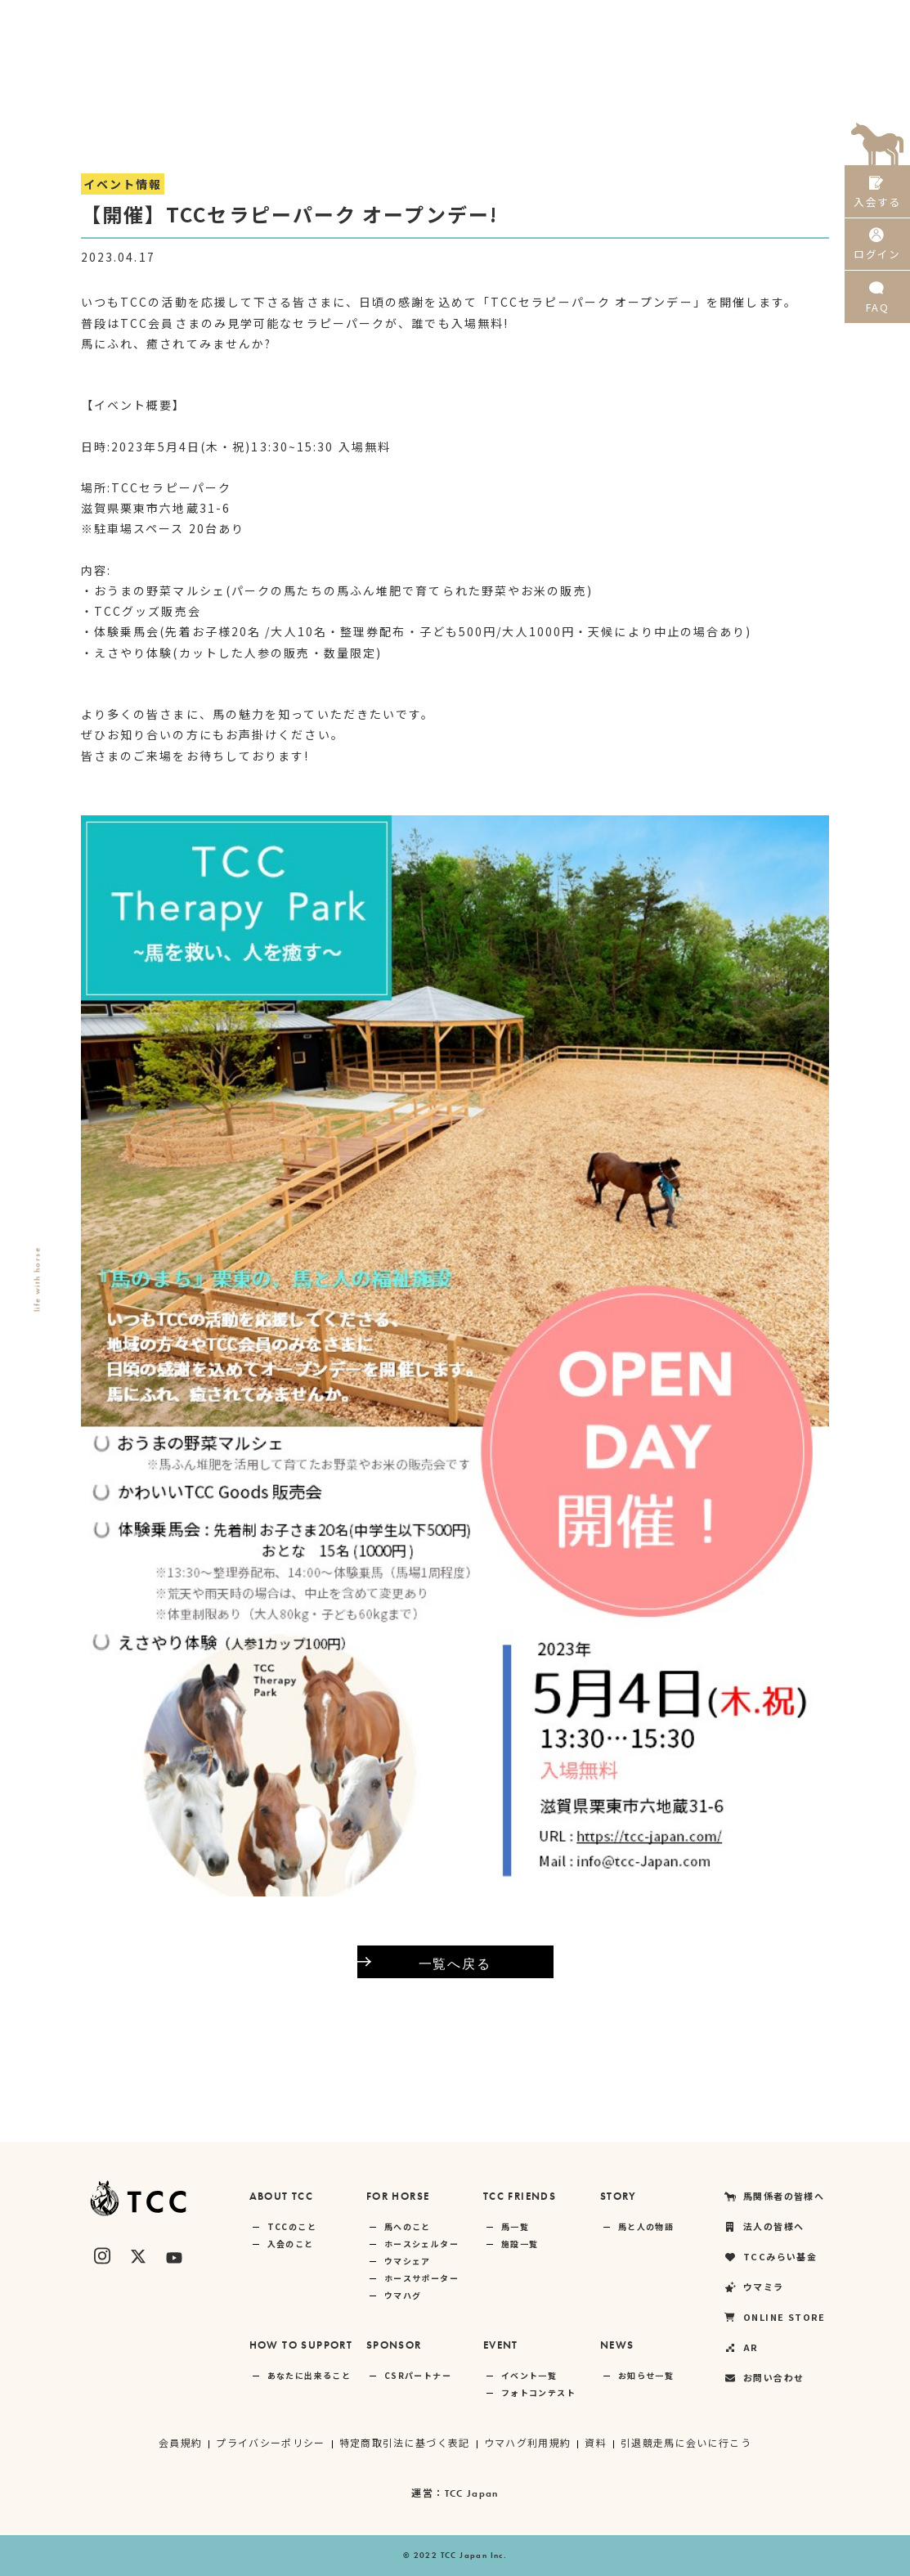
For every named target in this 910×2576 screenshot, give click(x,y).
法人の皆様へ (452, 20)
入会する (877, 194)
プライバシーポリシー (270, 2442)
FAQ (877, 310)
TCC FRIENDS (519, 2196)
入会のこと (290, 2243)
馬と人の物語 (646, 2226)
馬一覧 (515, 2226)
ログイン (877, 252)
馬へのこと (407, 2226)
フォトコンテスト (538, 2392)
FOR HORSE (398, 2196)
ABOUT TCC (281, 2196)
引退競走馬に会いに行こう (687, 2442)
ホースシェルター (421, 2243)
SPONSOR (394, 2345)
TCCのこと (291, 2226)
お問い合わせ (764, 2378)
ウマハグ (403, 2295)
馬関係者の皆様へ (347, 20)
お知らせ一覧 (646, 2375)
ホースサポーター (421, 2278)
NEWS (617, 2345)
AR (809, 20)
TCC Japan (471, 2493)
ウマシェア (407, 2261)
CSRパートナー (417, 2375)
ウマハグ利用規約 (528, 2442)
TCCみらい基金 (550, 20)
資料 (596, 2442)
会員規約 (179, 2442)
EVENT (500, 2345)
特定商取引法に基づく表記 (404, 2442)
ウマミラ (639, 20)
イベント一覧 (529, 2375)
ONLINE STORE (732, 20)
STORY (618, 2196)
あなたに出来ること (309, 2375)
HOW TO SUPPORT (301, 2345)
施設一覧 (520, 2243)
